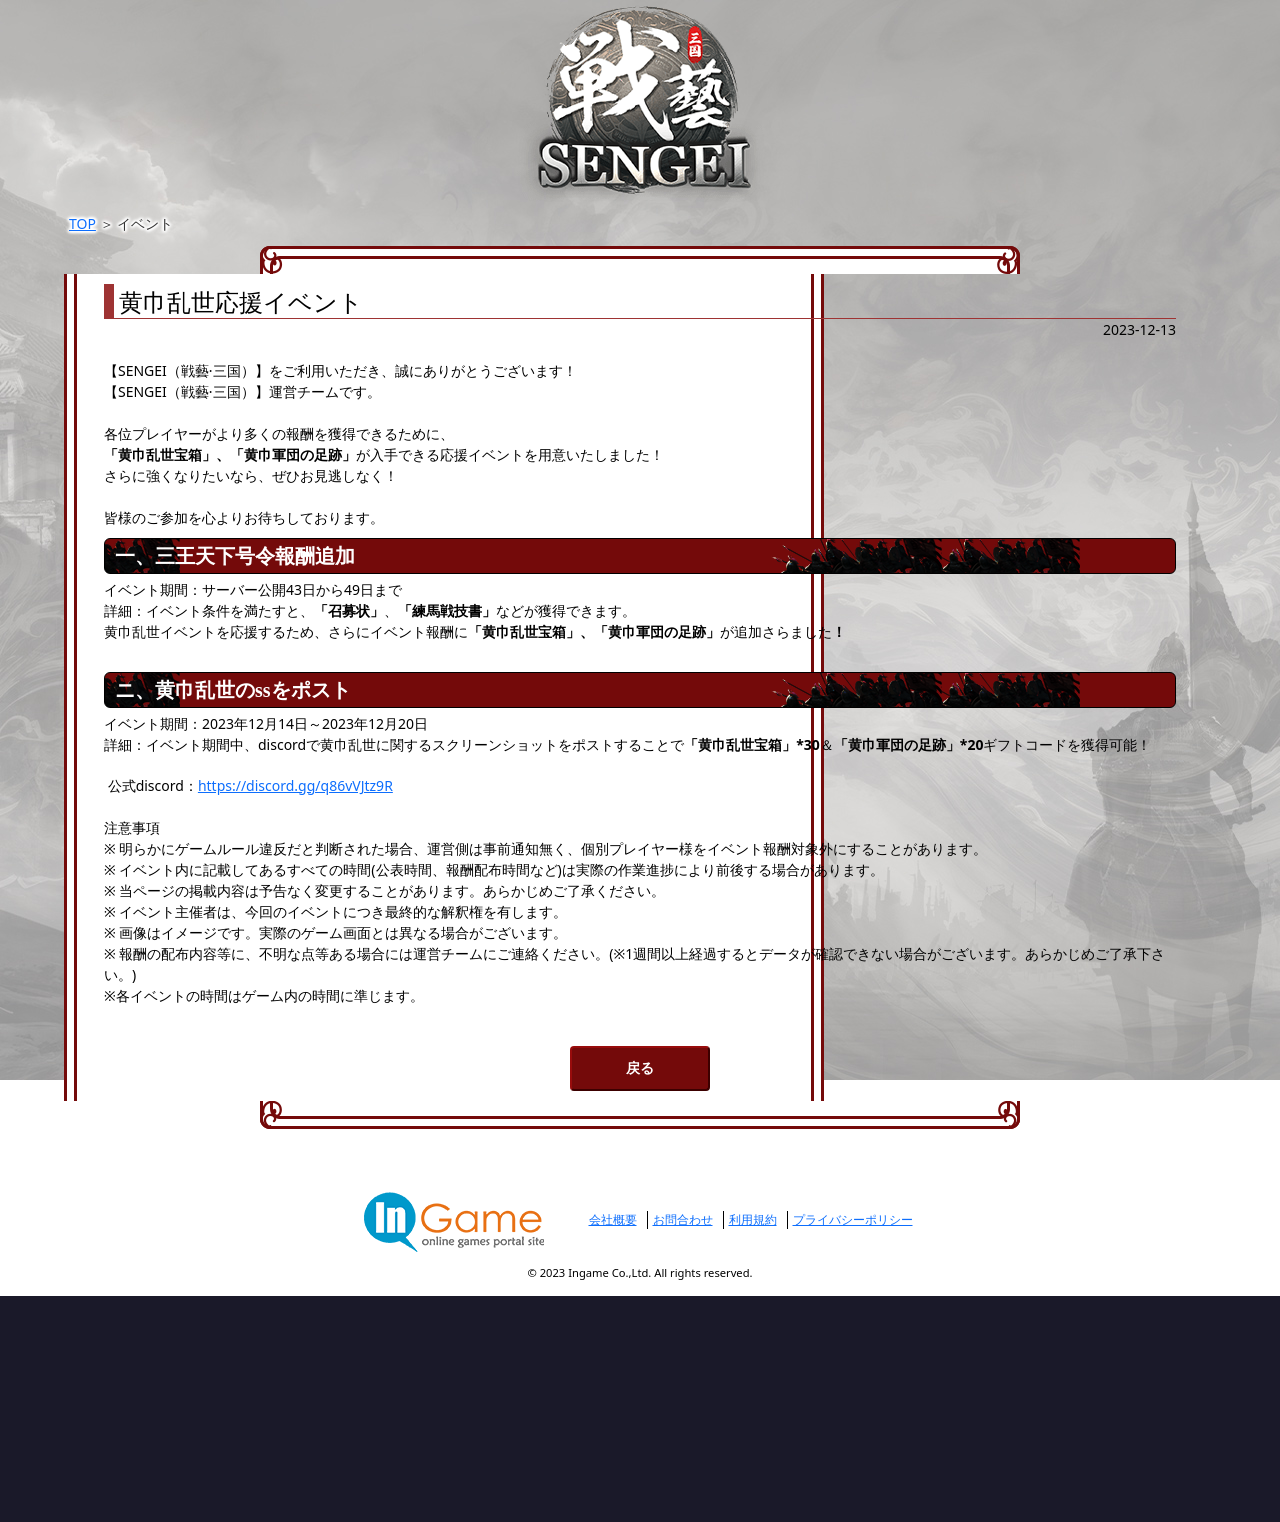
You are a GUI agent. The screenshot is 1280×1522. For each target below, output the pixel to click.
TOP (280, 225)
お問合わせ (683, 1446)
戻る (640, 1292)
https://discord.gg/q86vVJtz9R (518, 907)
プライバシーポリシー (853, 1446)
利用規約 (753, 1446)
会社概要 (613, 1446)
